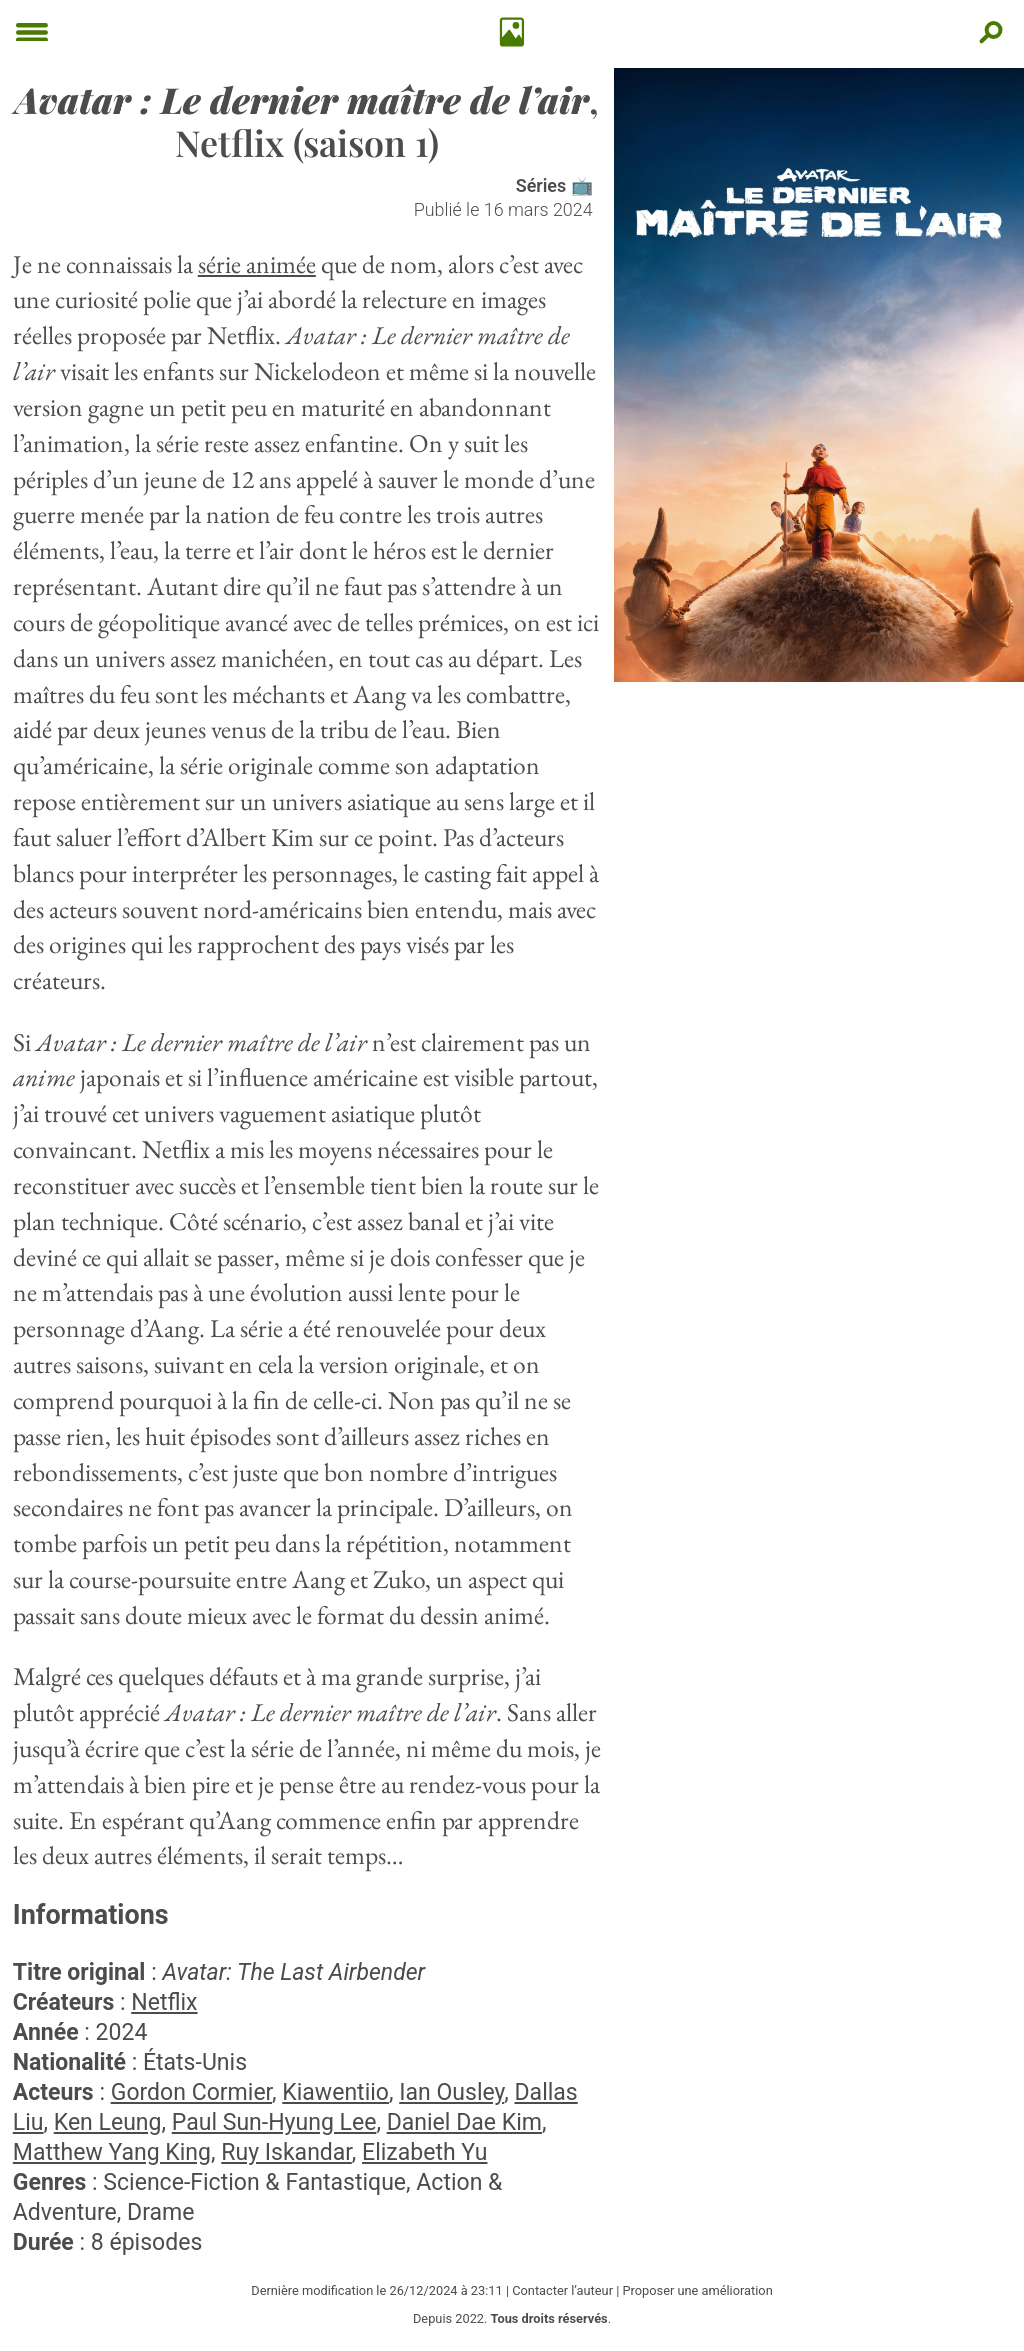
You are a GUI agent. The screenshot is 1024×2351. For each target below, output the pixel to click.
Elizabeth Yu (424, 2152)
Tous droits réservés (549, 2318)
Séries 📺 (554, 185)
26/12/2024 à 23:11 (445, 2290)
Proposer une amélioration (697, 2290)
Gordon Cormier (191, 2092)
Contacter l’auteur (562, 2290)
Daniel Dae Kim (464, 2122)
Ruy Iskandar (286, 2152)
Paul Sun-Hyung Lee (274, 2122)
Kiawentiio (335, 2092)
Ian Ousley (451, 2092)
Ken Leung (108, 2122)
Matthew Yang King (112, 2152)
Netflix (164, 2002)
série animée (257, 264)
